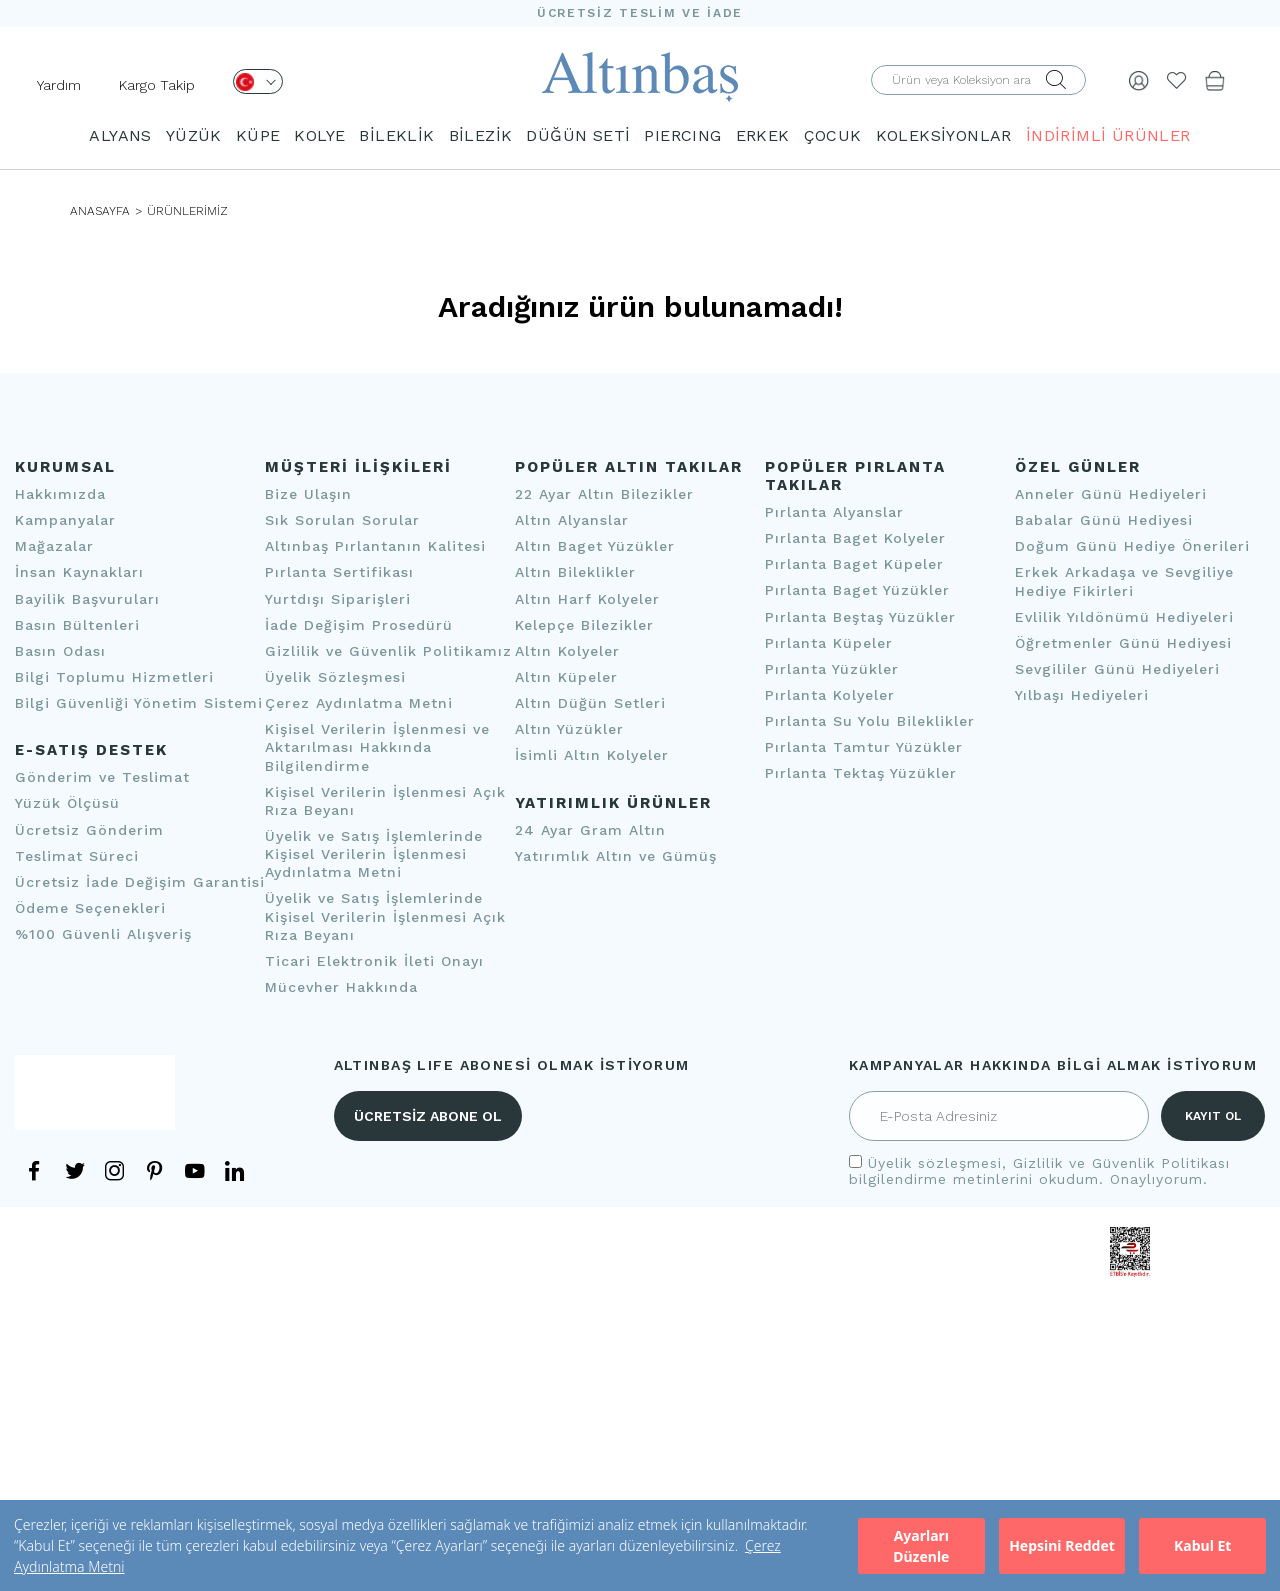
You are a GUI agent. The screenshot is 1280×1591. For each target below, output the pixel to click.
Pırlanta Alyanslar (834, 512)
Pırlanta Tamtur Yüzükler (864, 747)
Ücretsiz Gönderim (89, 830)
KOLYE (319, 135)
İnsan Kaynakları (79, 573)
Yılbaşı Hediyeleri (1082, 695)
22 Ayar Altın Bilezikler (604, 494)
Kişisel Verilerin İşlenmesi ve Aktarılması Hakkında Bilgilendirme (377, 747)
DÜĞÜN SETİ (578, 135)
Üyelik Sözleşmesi (335, 677)
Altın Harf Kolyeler (587, 599)
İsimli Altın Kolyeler (592, 756)
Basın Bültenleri (77, 625)
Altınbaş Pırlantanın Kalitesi (375, 546)
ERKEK (763, 135)
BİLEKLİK (396, 135)
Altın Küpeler (566, 677)
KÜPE (258, 135)
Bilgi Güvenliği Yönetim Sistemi (139, 703)
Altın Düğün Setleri (590, 703)
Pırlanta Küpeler (829, 643)
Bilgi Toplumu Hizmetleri (114, 677)
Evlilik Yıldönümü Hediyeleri (1124, 617)
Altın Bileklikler (575, 573)
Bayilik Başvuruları (87, 599)
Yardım (59, 85)
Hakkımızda (60, 494)
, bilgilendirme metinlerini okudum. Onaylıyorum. (1039, 1171)
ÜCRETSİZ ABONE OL (428, 1116)
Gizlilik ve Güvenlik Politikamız (388, 651)
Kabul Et (1202, 1545)
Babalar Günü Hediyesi (1104, 520)
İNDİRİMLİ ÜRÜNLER (1108, 135)
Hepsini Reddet (1062, 1545)
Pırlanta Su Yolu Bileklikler (870, 721)
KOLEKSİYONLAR (944, 135)
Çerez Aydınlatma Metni (359, 703)
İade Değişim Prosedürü (359, 625)
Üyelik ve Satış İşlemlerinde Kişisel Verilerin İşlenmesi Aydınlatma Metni (374, 854)
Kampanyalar (65, 520)
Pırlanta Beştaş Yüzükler (860, 617)
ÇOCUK (833, 135)
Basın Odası (60, 651)
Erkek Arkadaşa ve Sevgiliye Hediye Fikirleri (1124, 582)
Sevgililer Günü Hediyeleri (1117, 669)
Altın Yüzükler (569, 729)
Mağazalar (54, 546)
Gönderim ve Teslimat (102, 777)
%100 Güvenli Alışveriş (103, 934)
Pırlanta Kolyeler (830, 695)
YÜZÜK (194, 135)
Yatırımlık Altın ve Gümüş (616, 856)
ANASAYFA (100, 211)
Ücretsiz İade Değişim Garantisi (140, 882)
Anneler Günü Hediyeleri (1111, 494)
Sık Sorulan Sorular (342, 520)
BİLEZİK (481, 135)
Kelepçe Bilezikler (584, 625)
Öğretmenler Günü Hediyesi (1123, 643)
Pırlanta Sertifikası (339, 573)
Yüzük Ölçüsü (67, 804)
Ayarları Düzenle (921, 1546)
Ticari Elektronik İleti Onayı (374, 961)
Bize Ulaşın (308, 494)
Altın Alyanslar (572, 520)
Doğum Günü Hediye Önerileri (1132, 546)
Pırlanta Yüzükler (832, 669)
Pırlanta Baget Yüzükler (857, 591)
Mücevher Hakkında (341, 987)
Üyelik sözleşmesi (935, 1163)
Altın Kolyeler (567, 651)
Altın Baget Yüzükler (595, 546)
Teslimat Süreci (77, 856)
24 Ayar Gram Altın (590, 830)
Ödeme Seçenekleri (90, 908)
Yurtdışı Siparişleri (338, 599)
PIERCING (682, 135)
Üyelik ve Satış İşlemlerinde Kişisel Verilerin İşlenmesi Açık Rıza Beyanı (385, 917)
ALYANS (120, 135)
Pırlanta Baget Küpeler (854, 564)
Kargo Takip (157, 85)
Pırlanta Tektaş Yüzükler (861, 774)
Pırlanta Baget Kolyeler (855, 538)
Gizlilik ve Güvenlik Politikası (1121, 1163)
